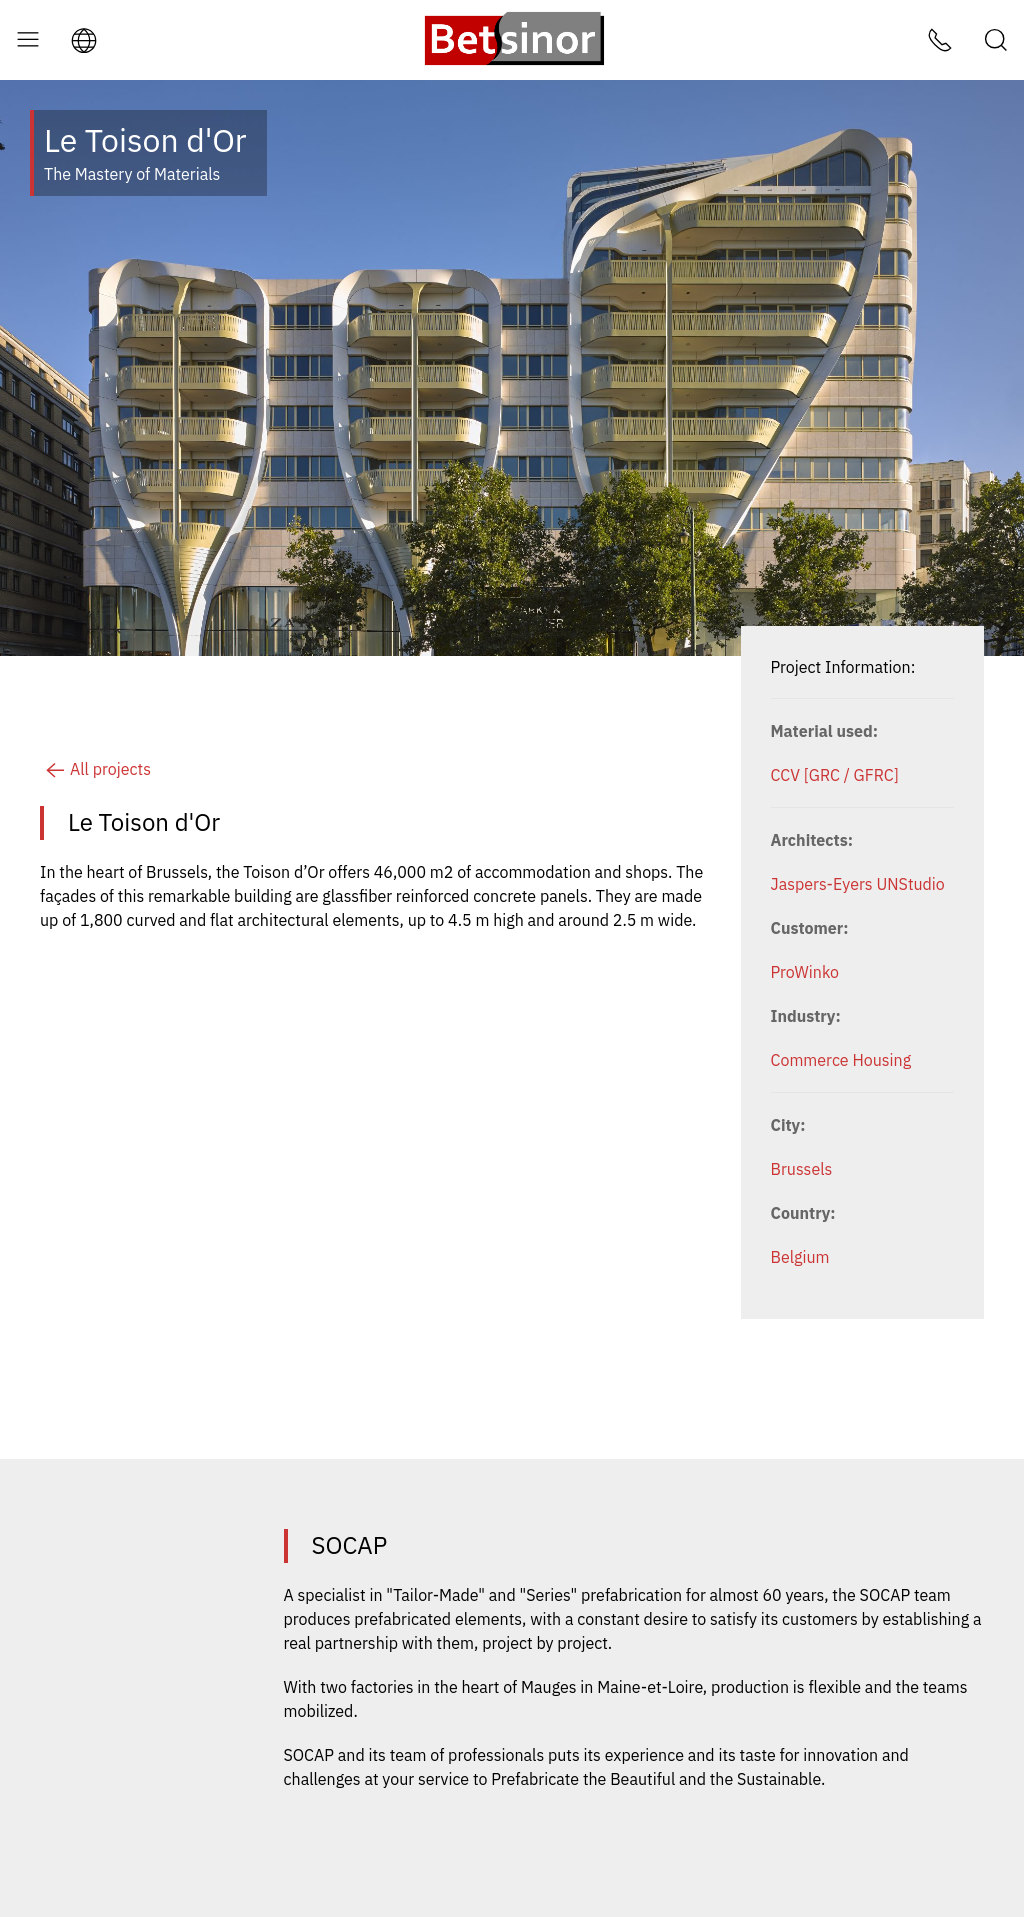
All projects (95, 769)
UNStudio (910, 884)
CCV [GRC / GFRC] (835, 775)
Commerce (810, 1060)
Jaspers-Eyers (822, 884)
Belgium (800, 1257)
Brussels (802, 1169)
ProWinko (805, 972)
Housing (881, 1060)
